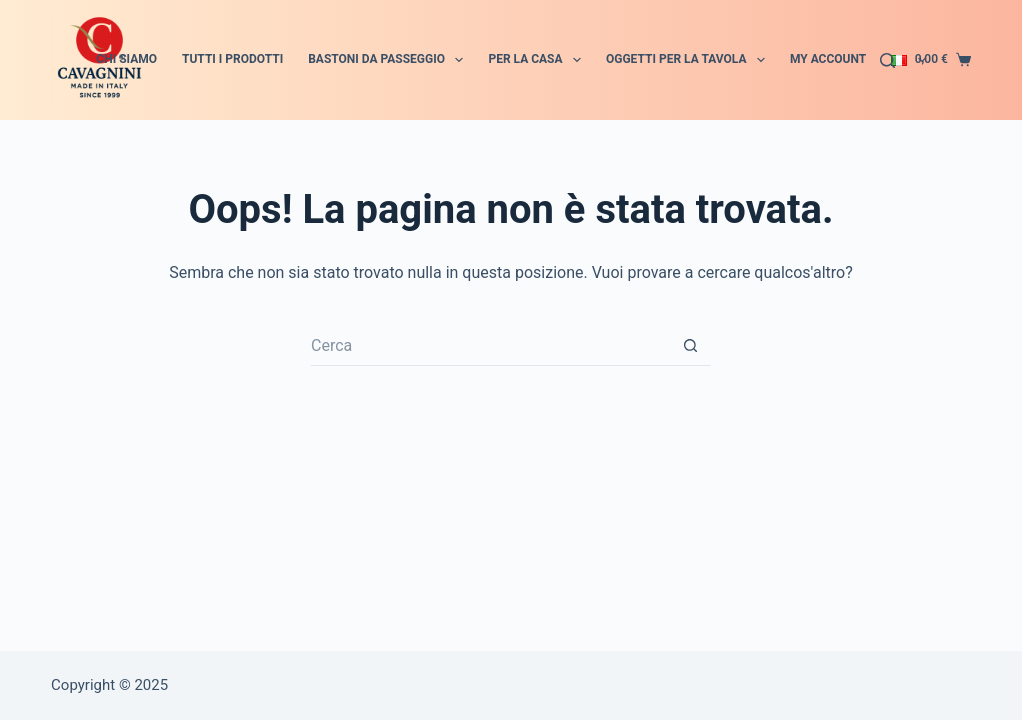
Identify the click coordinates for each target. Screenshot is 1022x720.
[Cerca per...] (491, 346)
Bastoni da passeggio (389, 60)
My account (828, 59)
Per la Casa (538, 60)
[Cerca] (887, 60)
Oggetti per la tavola (689, 60)
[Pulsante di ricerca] (691, 346)
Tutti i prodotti (232, 59)
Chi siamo (126, 59)
